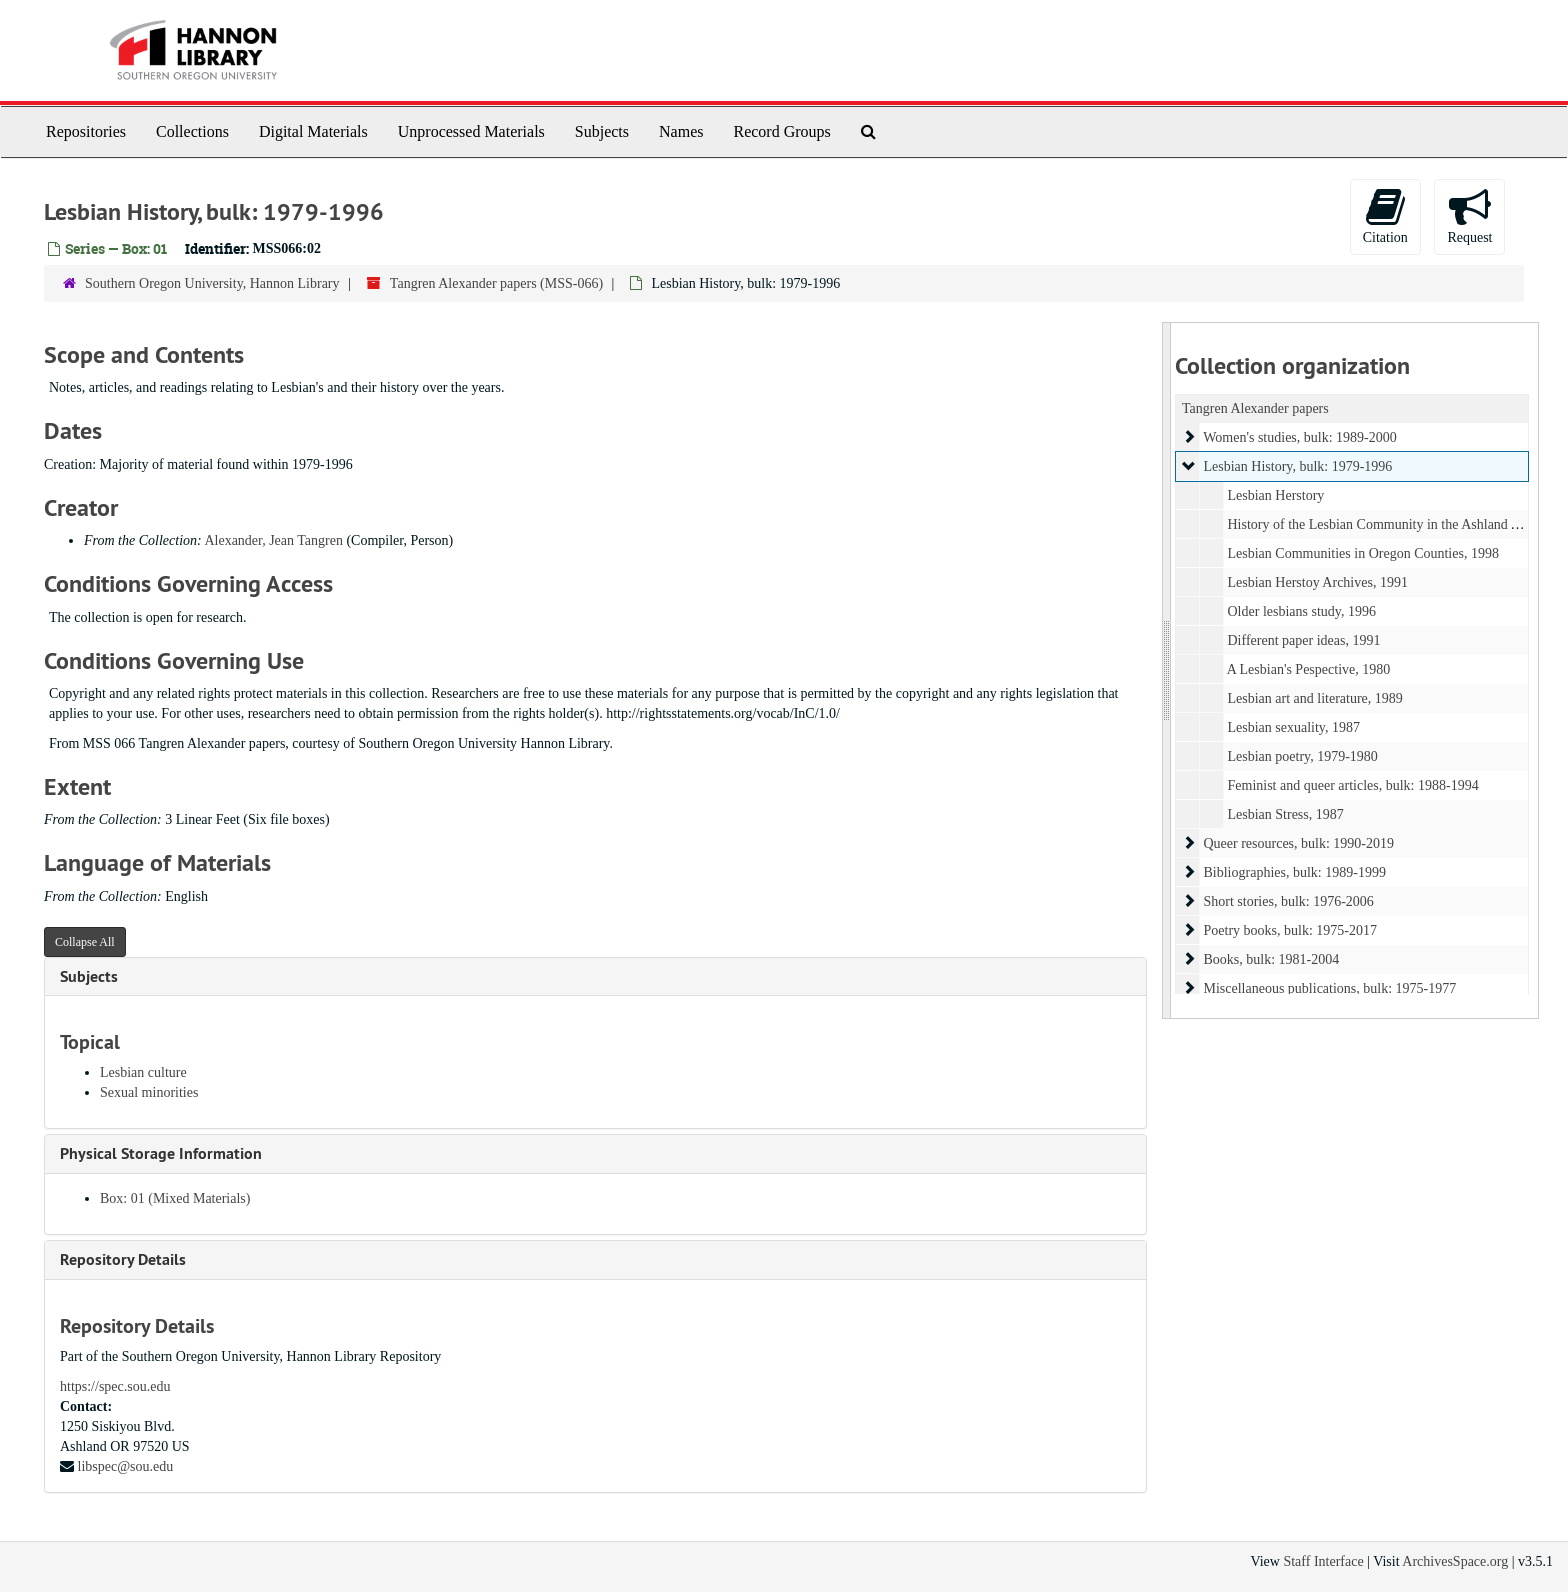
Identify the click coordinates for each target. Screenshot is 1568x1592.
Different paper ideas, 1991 (1303, 640)
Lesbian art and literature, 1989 (1314, 698)
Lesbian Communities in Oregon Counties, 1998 (1362, 553)
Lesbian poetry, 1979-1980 (1302, 756)
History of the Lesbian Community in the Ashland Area (1382, 524)
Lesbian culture (143, 1072)
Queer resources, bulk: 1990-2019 (1298, 843)
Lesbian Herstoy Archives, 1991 (1317, 582)
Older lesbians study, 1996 (1301, 611)
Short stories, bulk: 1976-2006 (1288, 901)
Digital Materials (313, 131)
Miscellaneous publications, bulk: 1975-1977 (1329, 988)
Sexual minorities (149, 1092)
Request (1469, 215)
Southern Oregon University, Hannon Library (212, 283)
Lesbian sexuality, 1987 (1293, 727)
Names (681, 131)
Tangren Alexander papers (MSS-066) (496, 283)
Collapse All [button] (85, 942)
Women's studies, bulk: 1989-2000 (1300, 437)
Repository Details (123, 1259)
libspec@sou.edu (126, 1466)
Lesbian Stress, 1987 (1285, 814)
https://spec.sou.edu (115, 1386)
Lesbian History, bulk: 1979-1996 (1297, 466)
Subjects (602, 131)
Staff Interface (1323, 1561)
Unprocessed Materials (471, 131)
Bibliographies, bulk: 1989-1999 (1294, 872)
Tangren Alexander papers (1255, 408)
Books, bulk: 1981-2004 (1271, 959)
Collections (192, 131)
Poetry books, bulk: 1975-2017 (1289, 930)
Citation (1385, 215)
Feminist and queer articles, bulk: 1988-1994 (1352, 785)
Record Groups (781, 131)
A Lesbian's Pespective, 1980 (1308, 669)
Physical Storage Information (161, 1153)
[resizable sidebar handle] (1167, 670)
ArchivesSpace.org (1455, 1561)
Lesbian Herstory (1275, 495)
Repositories (86, 131)
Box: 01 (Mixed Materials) (175, 1198)
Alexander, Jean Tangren (273, 540)
